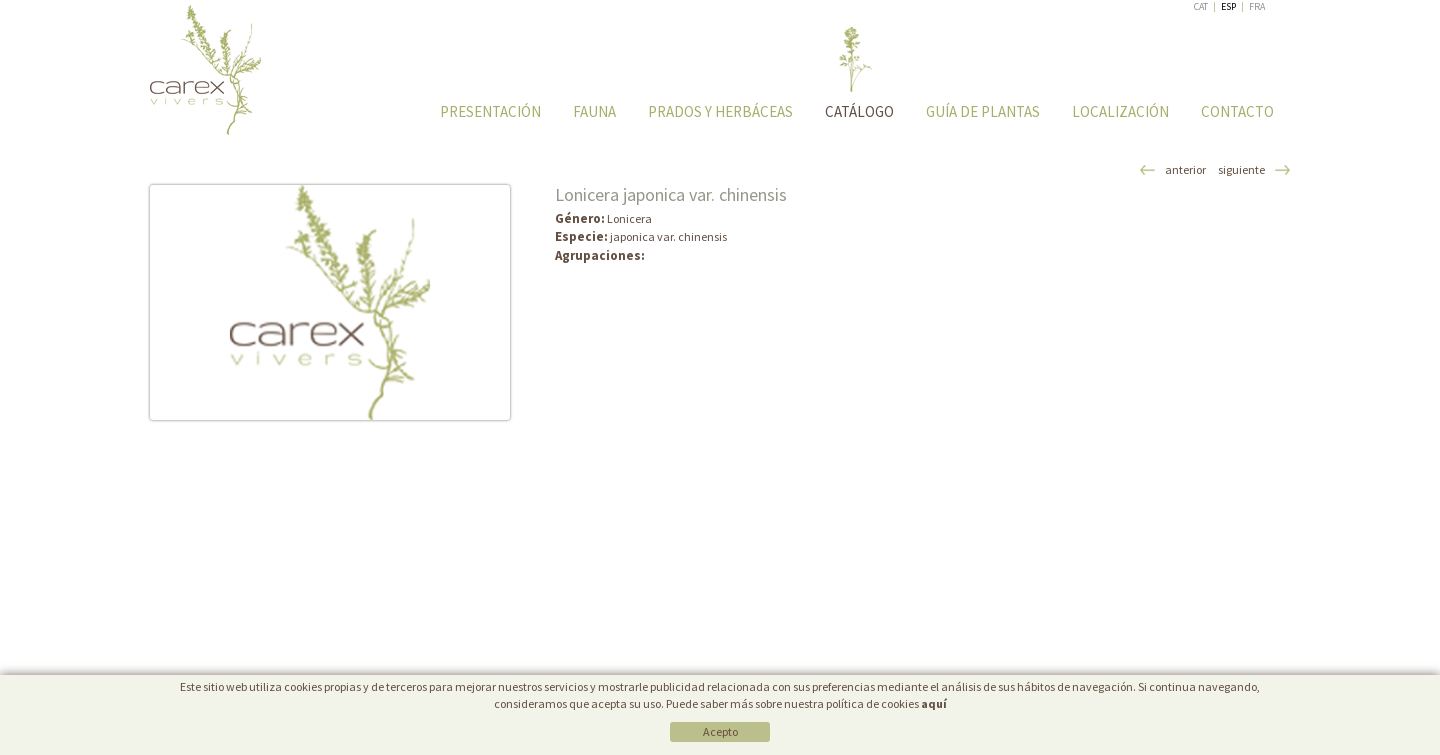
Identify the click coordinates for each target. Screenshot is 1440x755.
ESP (1228, 6)
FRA (1257, 6)
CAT (1201, 6)
